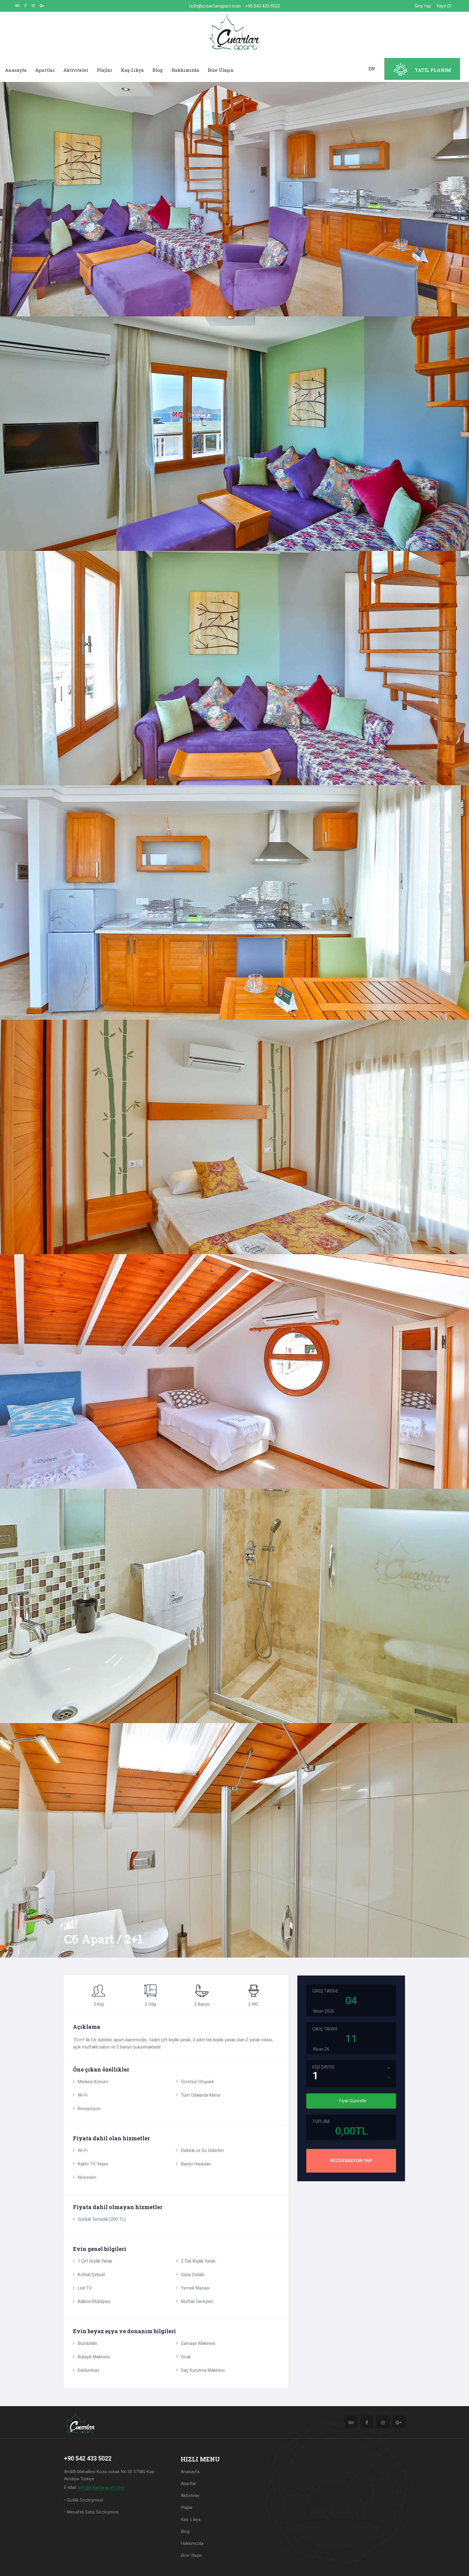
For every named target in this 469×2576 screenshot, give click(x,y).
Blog (158, 70)
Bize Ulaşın (221, 70)
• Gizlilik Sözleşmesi (83, 2500)
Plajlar (104, 70)
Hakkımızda (185, 70)
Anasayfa (16, 70)
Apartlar (45, 70)
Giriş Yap (423, 6)
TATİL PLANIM (433, 70)
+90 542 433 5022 (262, 6)
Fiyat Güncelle (352, 2101)
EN (371, 68)
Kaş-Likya (132, 70)
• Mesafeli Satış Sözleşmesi (91, 2512)
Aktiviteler (75, 70)
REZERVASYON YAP (351, 2161)
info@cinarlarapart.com (215, 6)
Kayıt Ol (444, 6)
